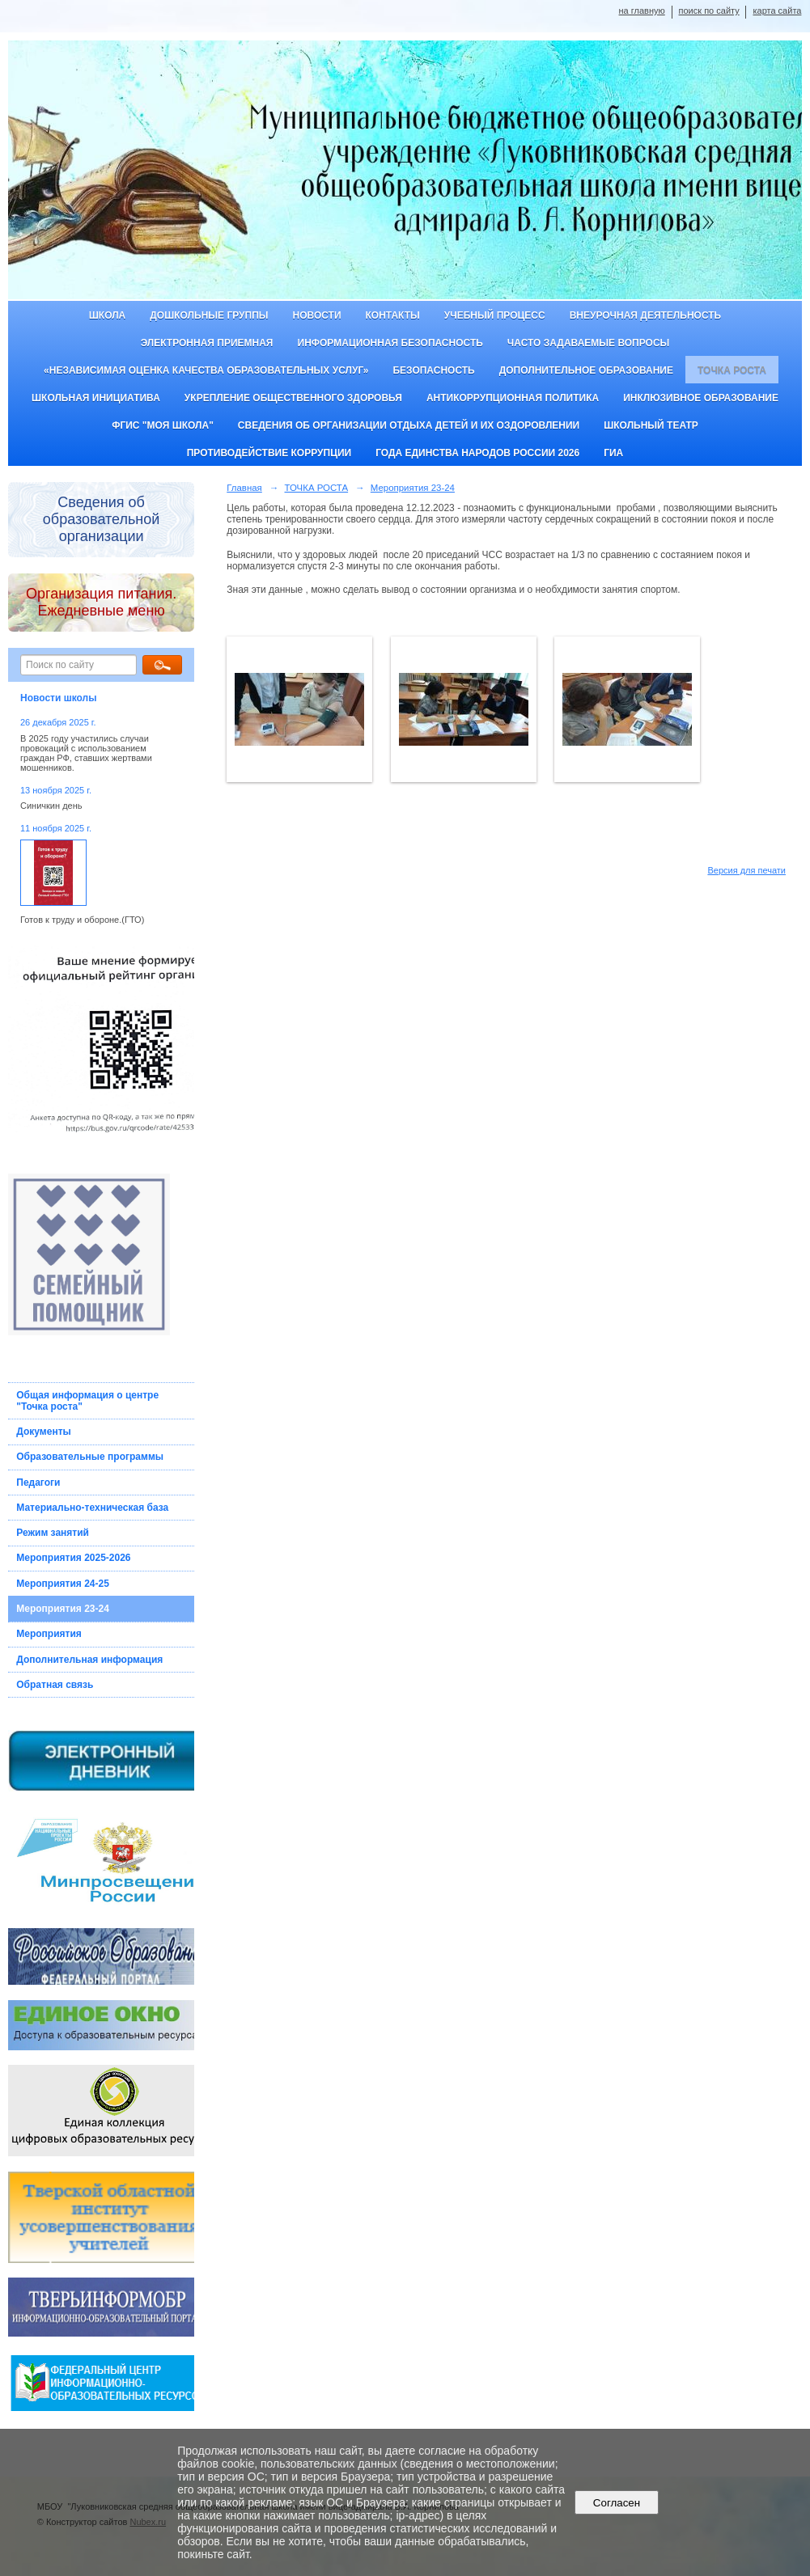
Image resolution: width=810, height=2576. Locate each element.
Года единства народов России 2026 (477, 453)
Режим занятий (52, 1532)
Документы (43, 1431)
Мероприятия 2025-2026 (73, 1557)
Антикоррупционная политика (512, 398)
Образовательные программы (89, 1456)
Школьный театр (651, 425)
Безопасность (433, 370)
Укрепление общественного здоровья (293, 398)
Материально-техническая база (92, 1507)
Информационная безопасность (390, 343)
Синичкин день (51, 805)
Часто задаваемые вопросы (588, 343)
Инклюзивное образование (700, 398)
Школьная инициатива (96, 398)
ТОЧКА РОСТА (732, 370)
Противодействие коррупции (269, 453)
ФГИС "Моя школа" (163, 425)
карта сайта (777, 10)
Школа (107, 315)
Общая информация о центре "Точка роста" (87, 1401)
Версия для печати (746, 870)
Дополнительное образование (586, 370)
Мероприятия (49, 1633)
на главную (642, 10)
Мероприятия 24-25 (62, 1583)
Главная (244, 488)
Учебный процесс (494, 315)
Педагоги (38, 1482)
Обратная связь (54, 1684)
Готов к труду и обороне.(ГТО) (82, 919)
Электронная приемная (207, 343)
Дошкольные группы (209, 315)
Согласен (616, 2503)
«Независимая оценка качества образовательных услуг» (206, 370)
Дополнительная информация (89, 1659)
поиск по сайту (709, 10)
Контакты (393, 315)
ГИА (613, 453)
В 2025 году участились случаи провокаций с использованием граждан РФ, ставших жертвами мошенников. (86, 753)
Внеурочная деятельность (646, 315)
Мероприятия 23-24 (62, 1608)
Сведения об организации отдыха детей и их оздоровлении (408, 425)
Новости (317, 315)
